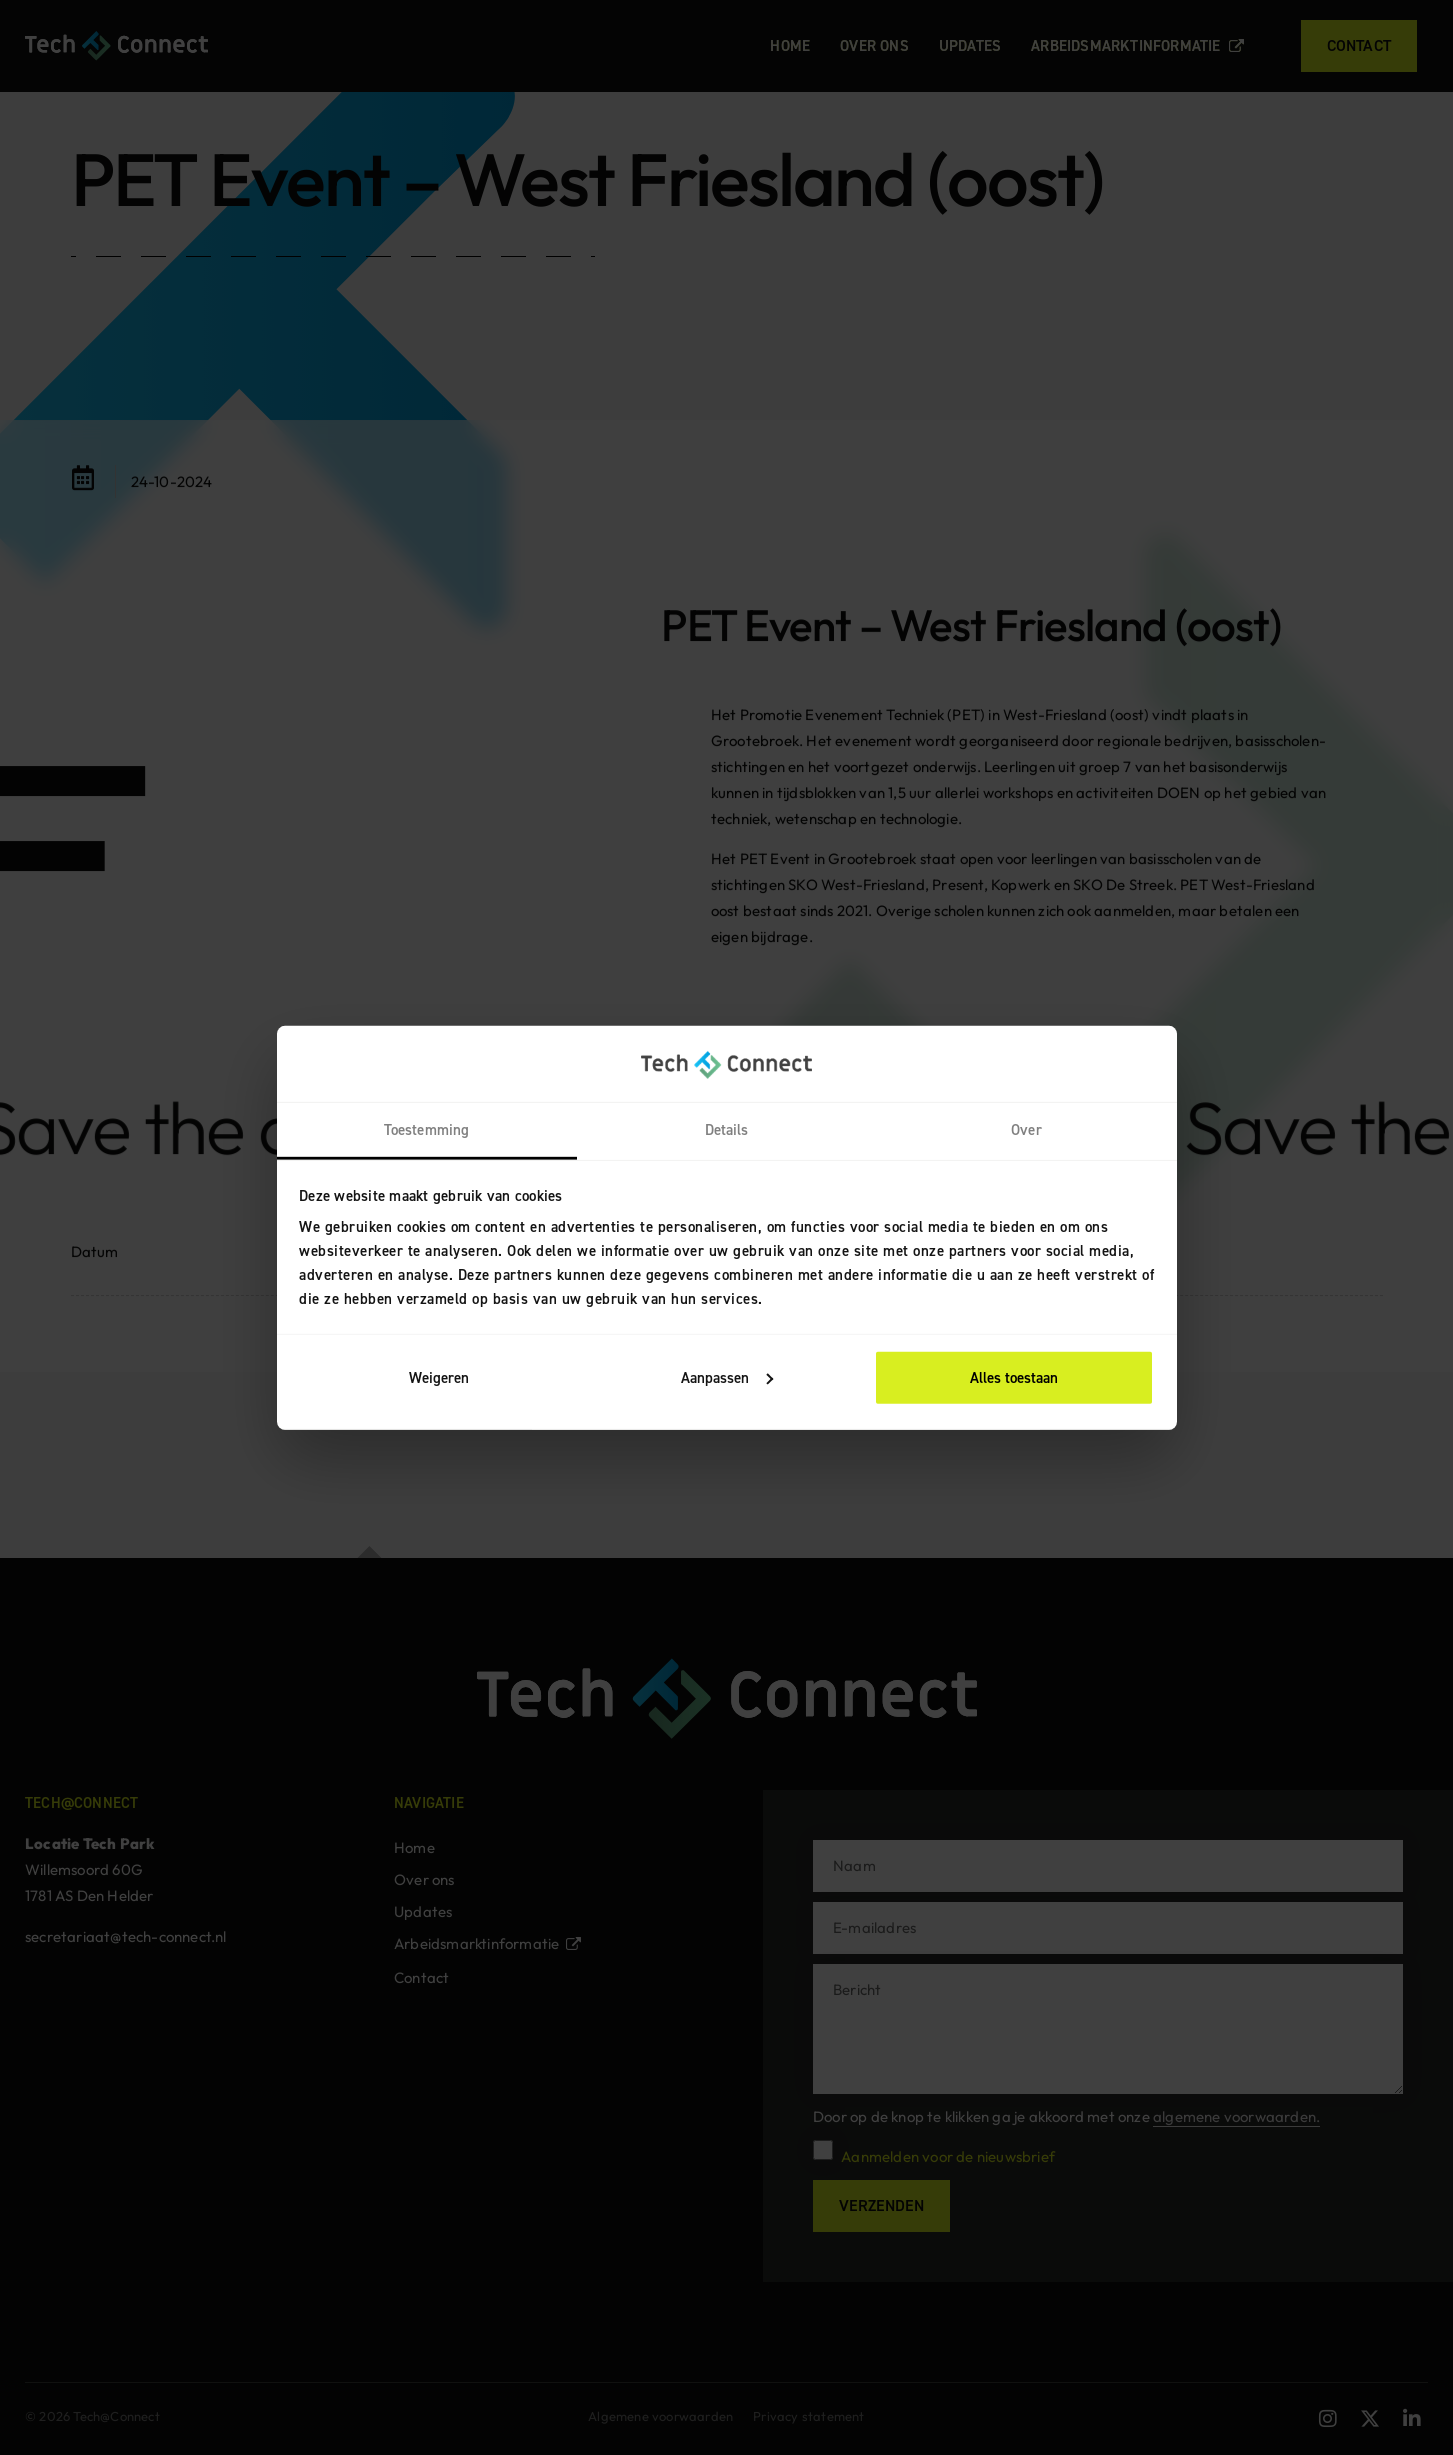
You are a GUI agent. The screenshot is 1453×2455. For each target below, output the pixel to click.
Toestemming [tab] (426, 1130)
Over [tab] (1026, 1130)
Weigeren (439, 1378)
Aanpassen (727, 1378)
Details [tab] (727, 1130)
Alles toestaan (1014, 1378)
